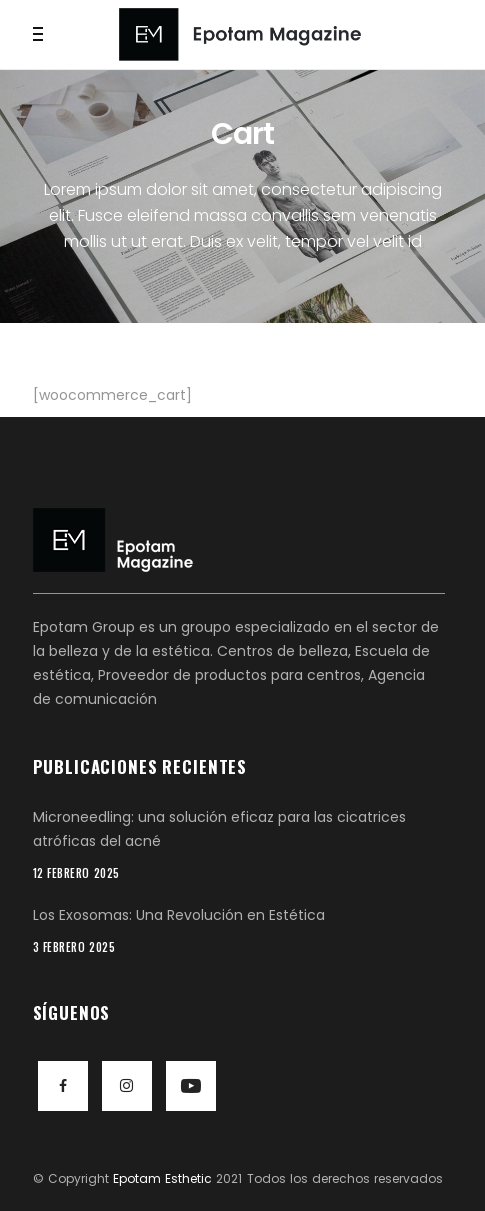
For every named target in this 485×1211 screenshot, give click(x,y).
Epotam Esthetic (162, 1178)
